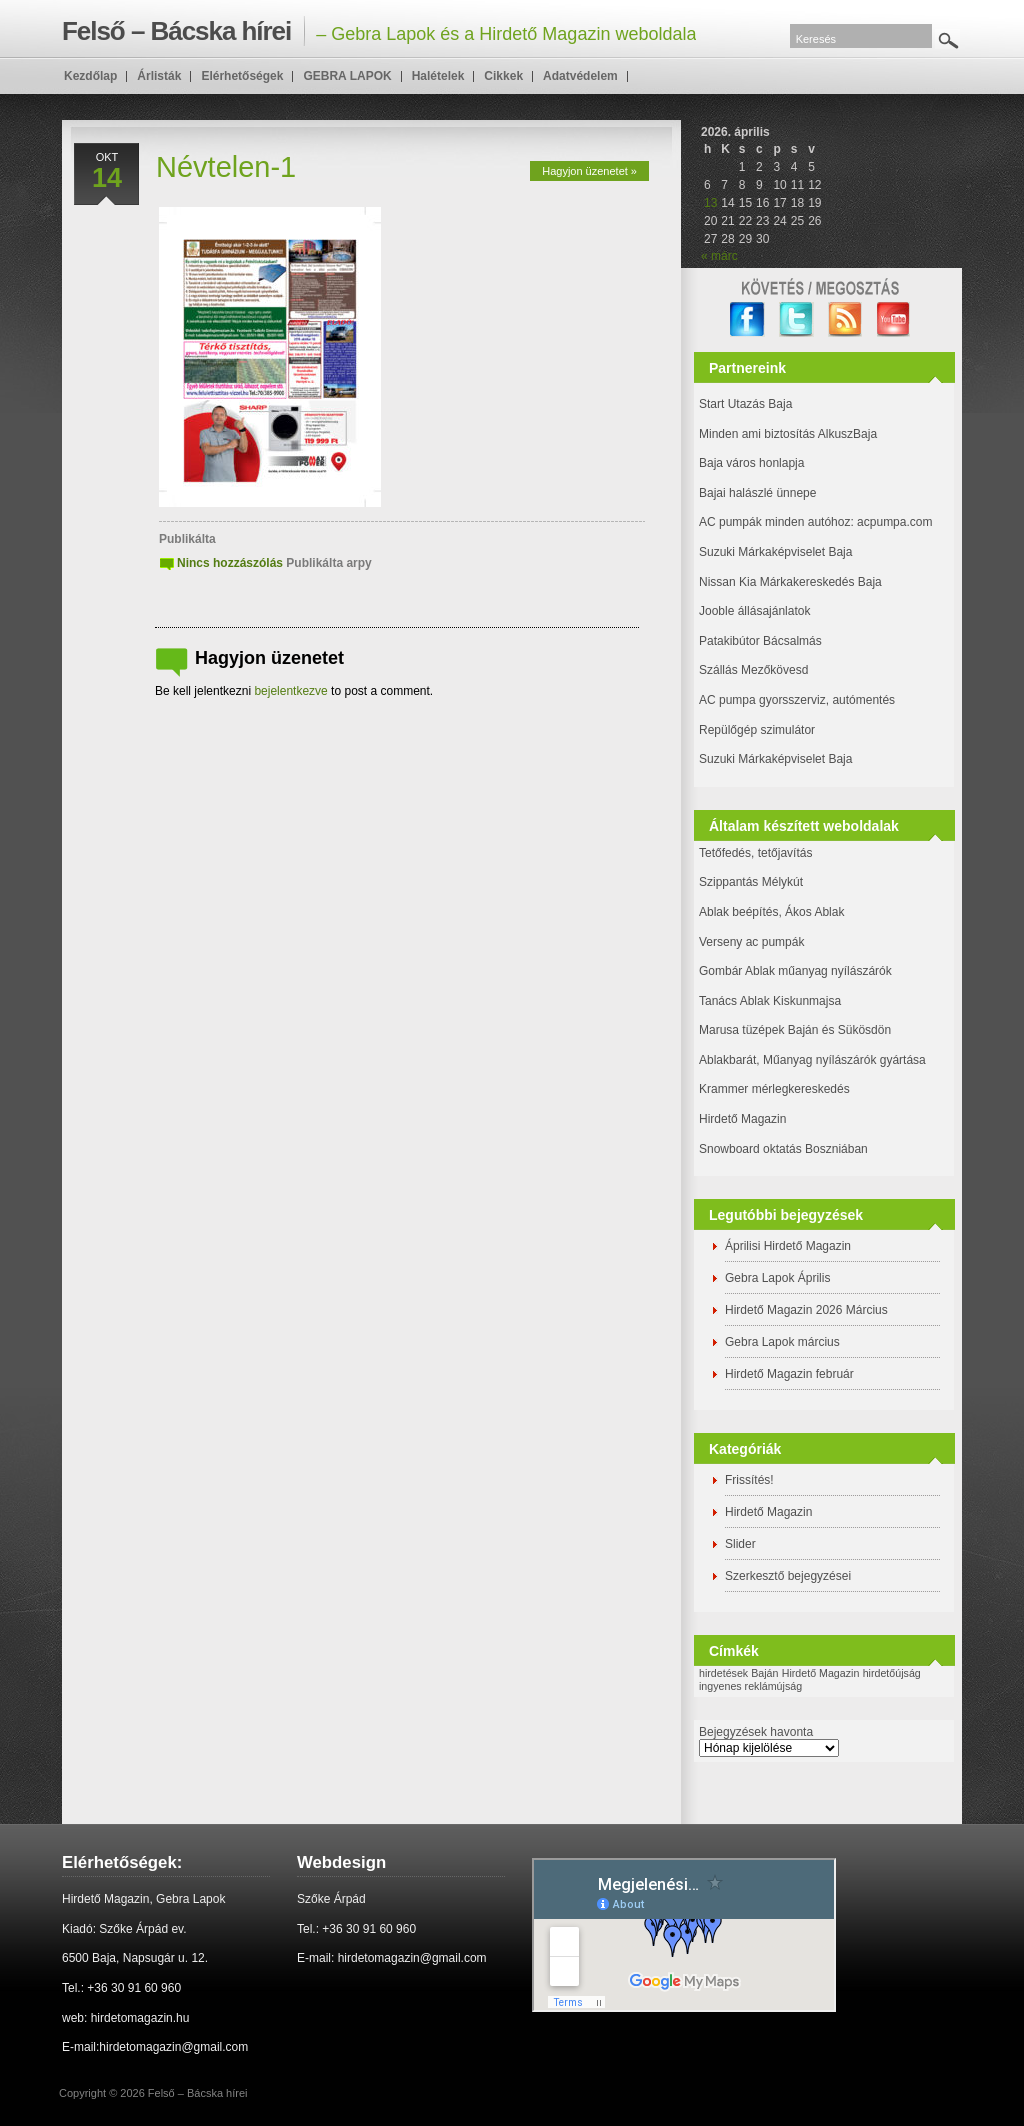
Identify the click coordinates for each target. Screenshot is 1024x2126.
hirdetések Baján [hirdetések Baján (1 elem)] (738, 1673)
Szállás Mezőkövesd (753, 670)
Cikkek (503, 76)
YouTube (894, 319)
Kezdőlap (90, 76)
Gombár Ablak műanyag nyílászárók (795, 971)
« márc (719, 256)
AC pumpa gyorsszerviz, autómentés (797, 700)
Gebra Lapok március (782, 1342)
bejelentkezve (290, 691)
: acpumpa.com (891, 522)
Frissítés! (749, 1480)
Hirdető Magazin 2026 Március (806, 1310)
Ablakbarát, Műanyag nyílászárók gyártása (812, 1060)
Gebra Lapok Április (777, 1278)
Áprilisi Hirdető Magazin (788, 1246)
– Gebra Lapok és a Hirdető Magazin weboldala (379, 31)
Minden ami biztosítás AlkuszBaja (788, 434)
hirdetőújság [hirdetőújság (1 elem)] (892, 1673)
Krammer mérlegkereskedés (774, 1089)
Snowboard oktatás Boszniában (783, 1149)
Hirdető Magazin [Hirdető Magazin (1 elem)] (821, 1673)
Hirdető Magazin (742, 1119)
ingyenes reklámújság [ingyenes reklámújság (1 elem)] (750, 1686)
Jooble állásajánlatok (754, 611)
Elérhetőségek (242, 76)
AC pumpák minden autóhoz (774, 522)
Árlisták (159, 76)
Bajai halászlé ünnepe (757, 493)
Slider (740, 1544)
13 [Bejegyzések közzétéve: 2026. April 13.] (710, 203)
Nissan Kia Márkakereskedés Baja (790, 582)
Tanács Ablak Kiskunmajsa (770, 1001)
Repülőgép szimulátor (757, 730)
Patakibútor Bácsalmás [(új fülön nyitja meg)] (760, 641)
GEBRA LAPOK (347, 76)
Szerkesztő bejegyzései (788, 1576)
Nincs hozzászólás (230, 563)
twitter (796, 319)
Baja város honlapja (751, 463)
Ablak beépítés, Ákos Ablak (771, 912)
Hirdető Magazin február (789, 1374)
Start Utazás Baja (745, 404)
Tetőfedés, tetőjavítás (755, 853)
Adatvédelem (580, 76)
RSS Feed (845, 319)
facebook (747, 319)
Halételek (438, 76)
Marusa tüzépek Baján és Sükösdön (795, 1030)
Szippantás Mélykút (751, 882)
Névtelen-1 (226, 167)
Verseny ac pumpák (753, 942)
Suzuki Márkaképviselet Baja (775, 552)
